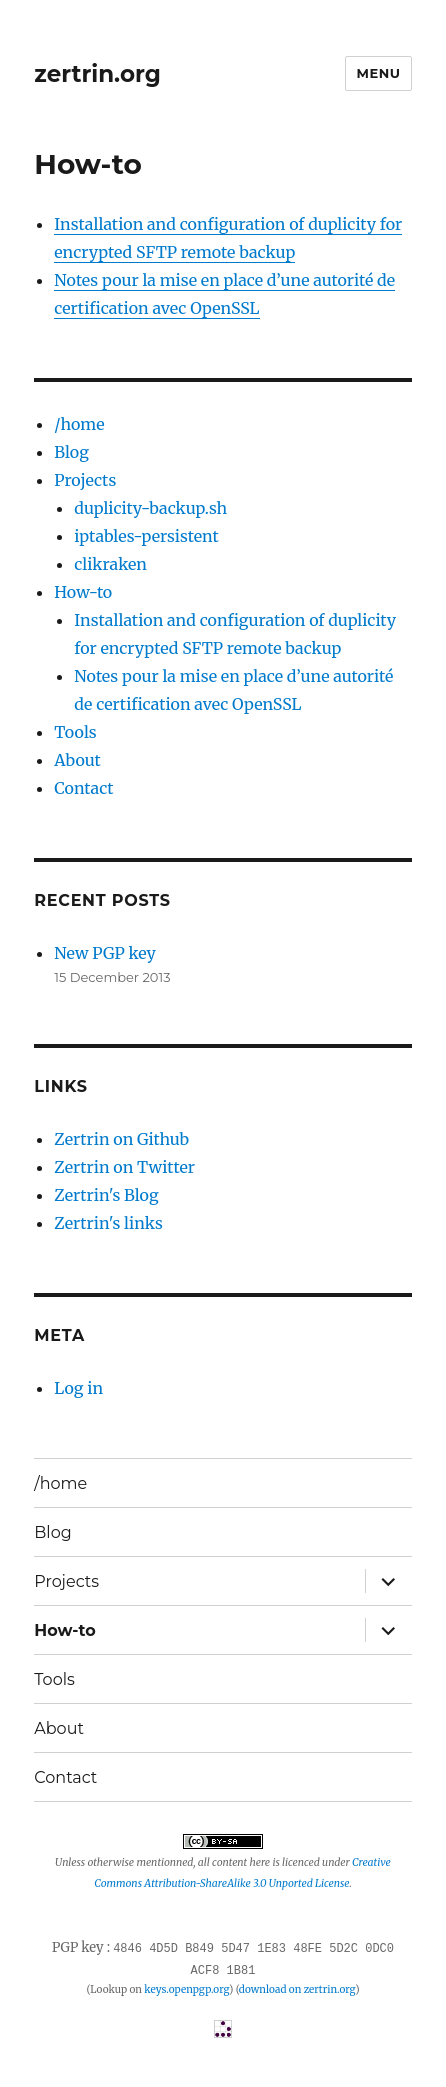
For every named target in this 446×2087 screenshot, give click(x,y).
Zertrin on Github (121, 1139)
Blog (71, 452)
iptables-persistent (146, 536)
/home (79, 424)
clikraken (110, 564)
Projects (85, 480)
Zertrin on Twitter (124, 1167)
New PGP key (105, 953)
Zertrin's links (108, 1223)
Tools (75, 732)
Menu (378, 73)
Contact (83, 788)
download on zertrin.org (297, 1986)
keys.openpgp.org (186, 1986)
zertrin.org (97, 74)
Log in (78, 1388)
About (77, 760)
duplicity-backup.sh (150, 508)
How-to (83, 592)
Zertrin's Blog (106, 1195)
